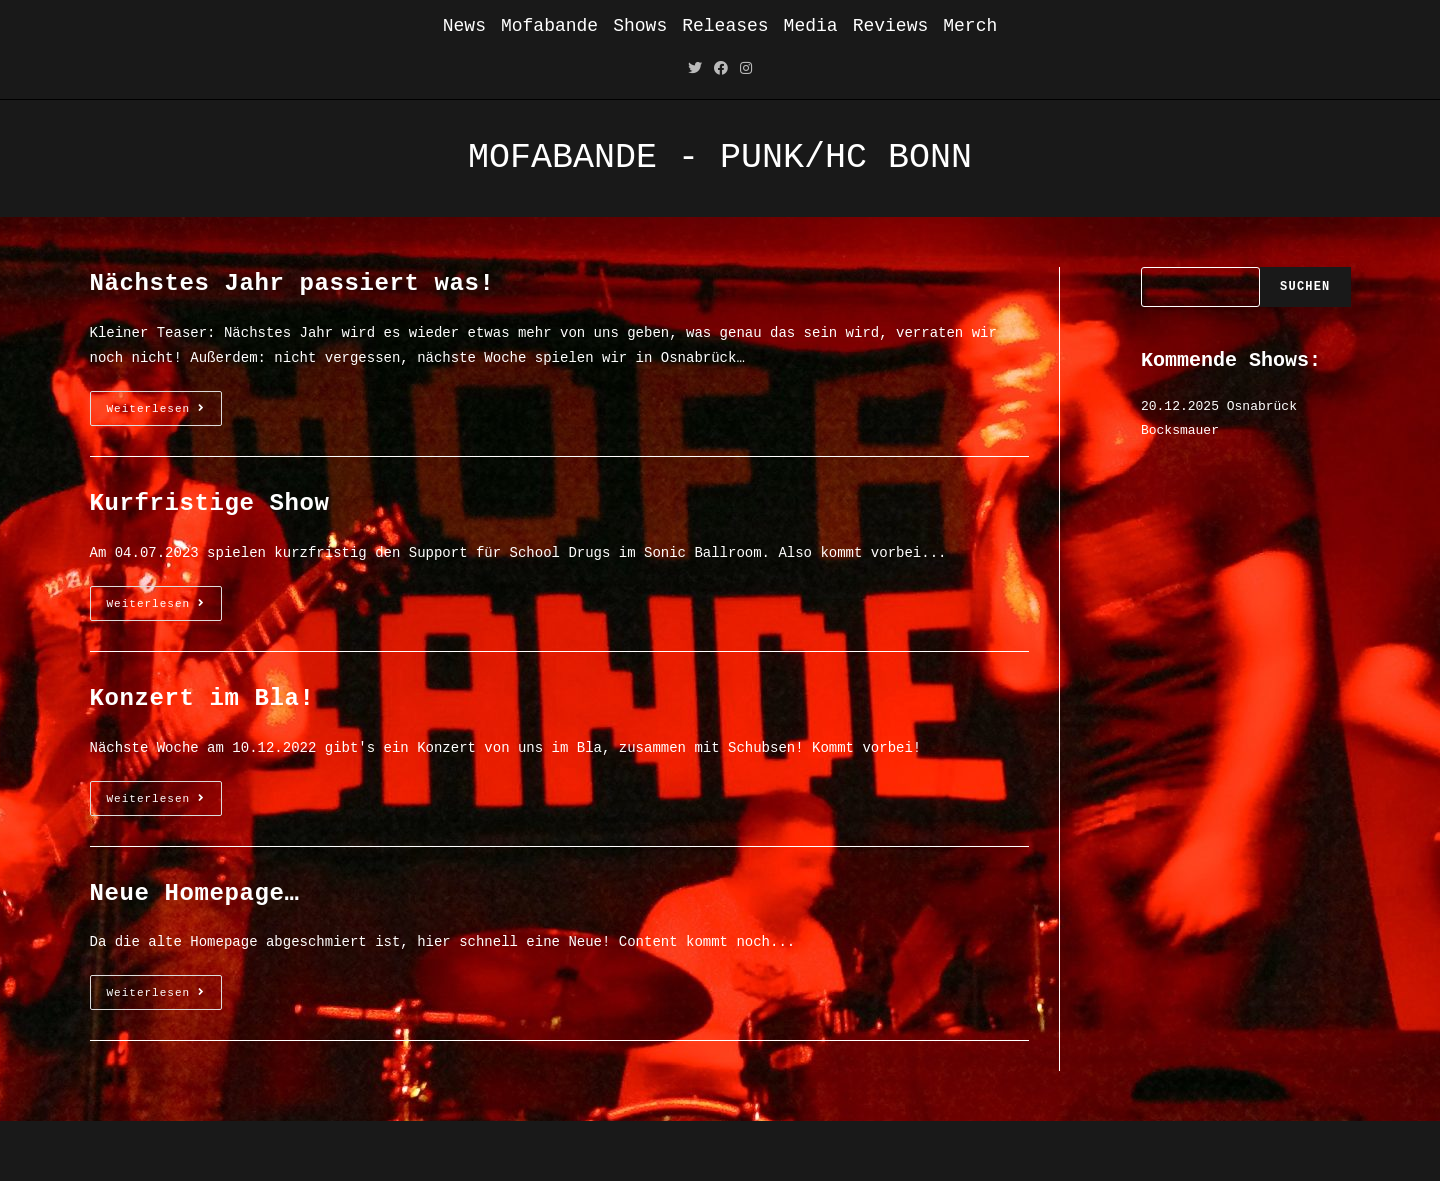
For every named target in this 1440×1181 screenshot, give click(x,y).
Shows (640, 26)
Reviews (891, 26)
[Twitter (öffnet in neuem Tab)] (695, 69)
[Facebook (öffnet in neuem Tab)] (721, 69)
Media (811, 26)
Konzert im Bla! (202, 698)
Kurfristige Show (210, 503)
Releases (725, 26)
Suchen (1305, 287)
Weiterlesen (165, 413)
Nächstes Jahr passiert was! (292, 283)
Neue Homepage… (195, 893)
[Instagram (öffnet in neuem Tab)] (746, 69)
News (464, 26)
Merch (970, 26)
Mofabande (549, 26)
